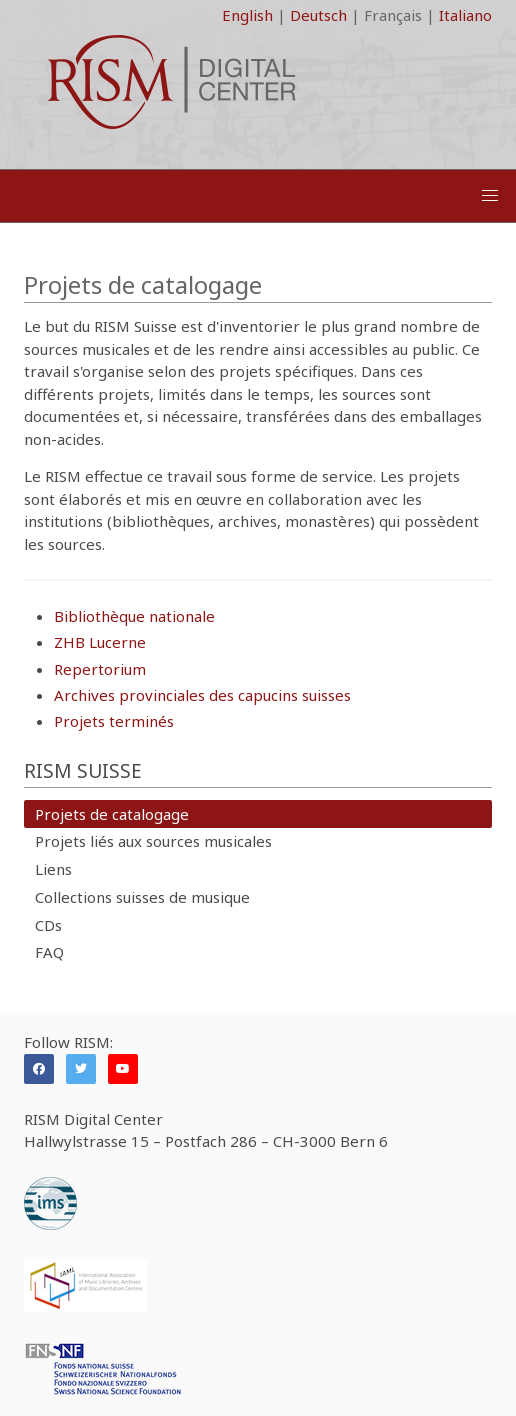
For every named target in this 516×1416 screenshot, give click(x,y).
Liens (53, 869)
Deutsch (318, 15)
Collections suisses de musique (142, 897)
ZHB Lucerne (100, 642)
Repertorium (100, 669)
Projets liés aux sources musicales (153, 841)
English (247, 15)
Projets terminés (114, 721)
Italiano (465, 15)
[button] (490, 196)
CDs (48, 925)
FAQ (49, 952)
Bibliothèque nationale (134, 616)
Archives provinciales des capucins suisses (202, 695)
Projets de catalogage (112, 814)
